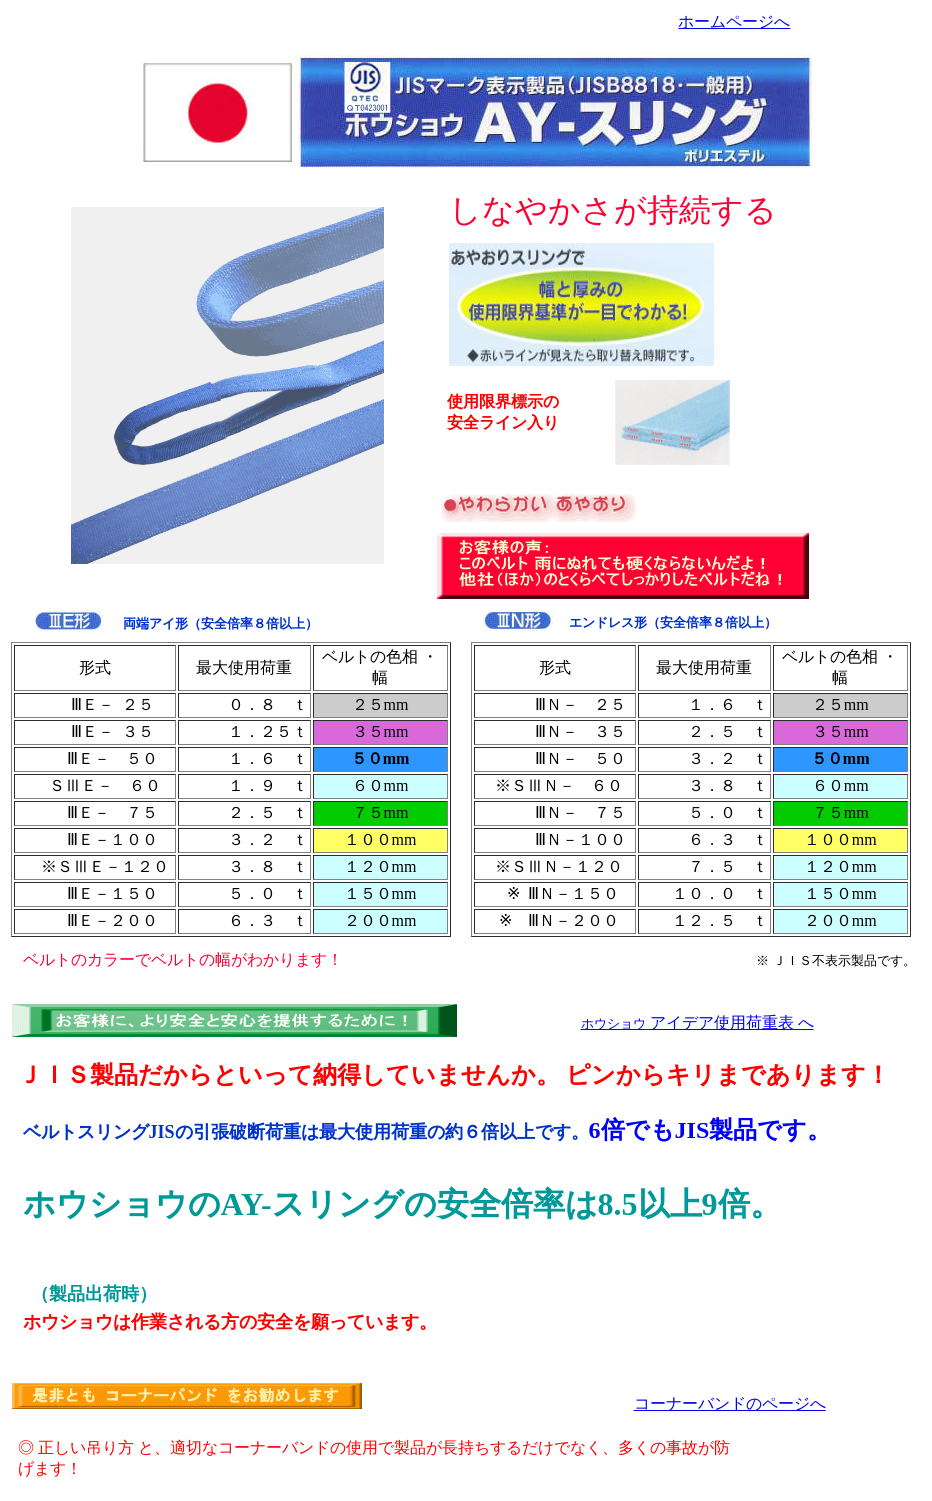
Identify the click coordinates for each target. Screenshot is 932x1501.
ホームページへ (734, 21)
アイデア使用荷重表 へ (697, 1022)
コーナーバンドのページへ (730, 1403)
